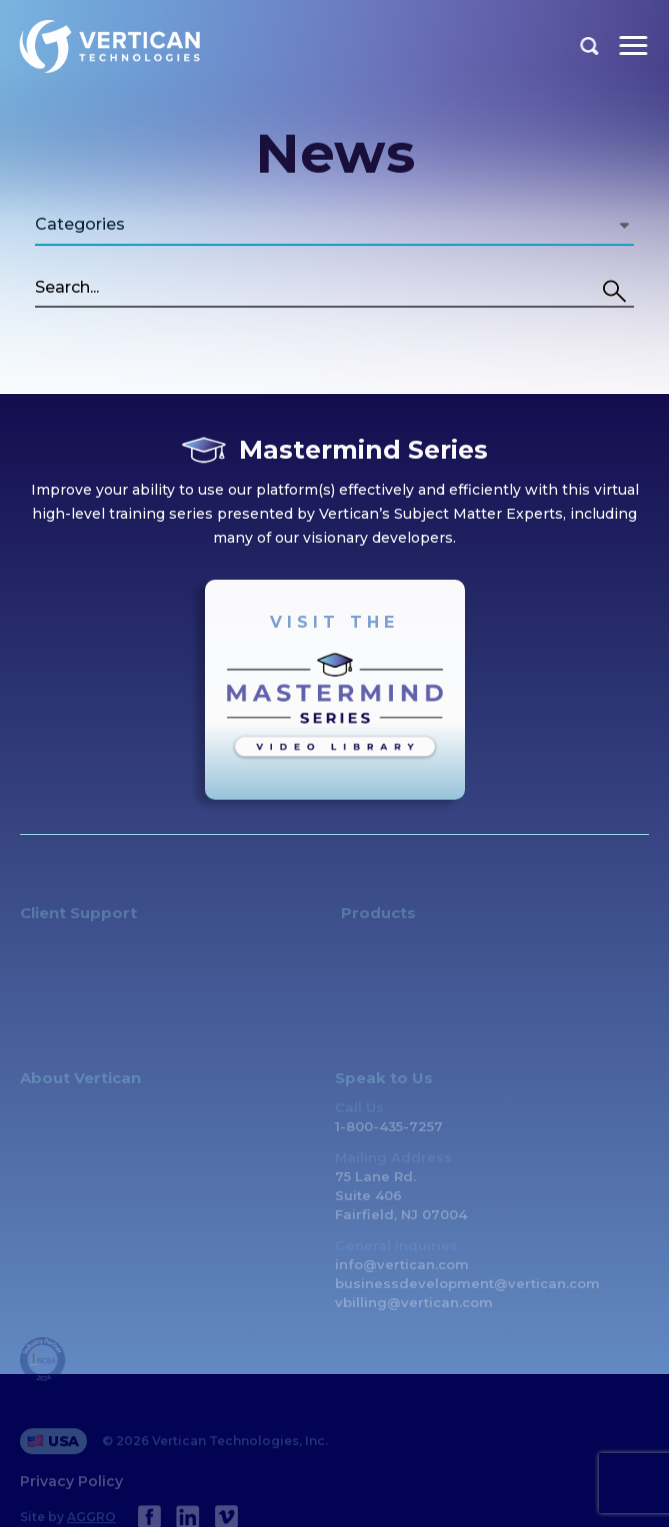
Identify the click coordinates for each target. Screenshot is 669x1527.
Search (590, 46)
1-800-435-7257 (389, 1137)
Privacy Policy (71, 1492)
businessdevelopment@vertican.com (467, 1294)
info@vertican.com (402, 1275)
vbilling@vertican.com (414, 1313)
